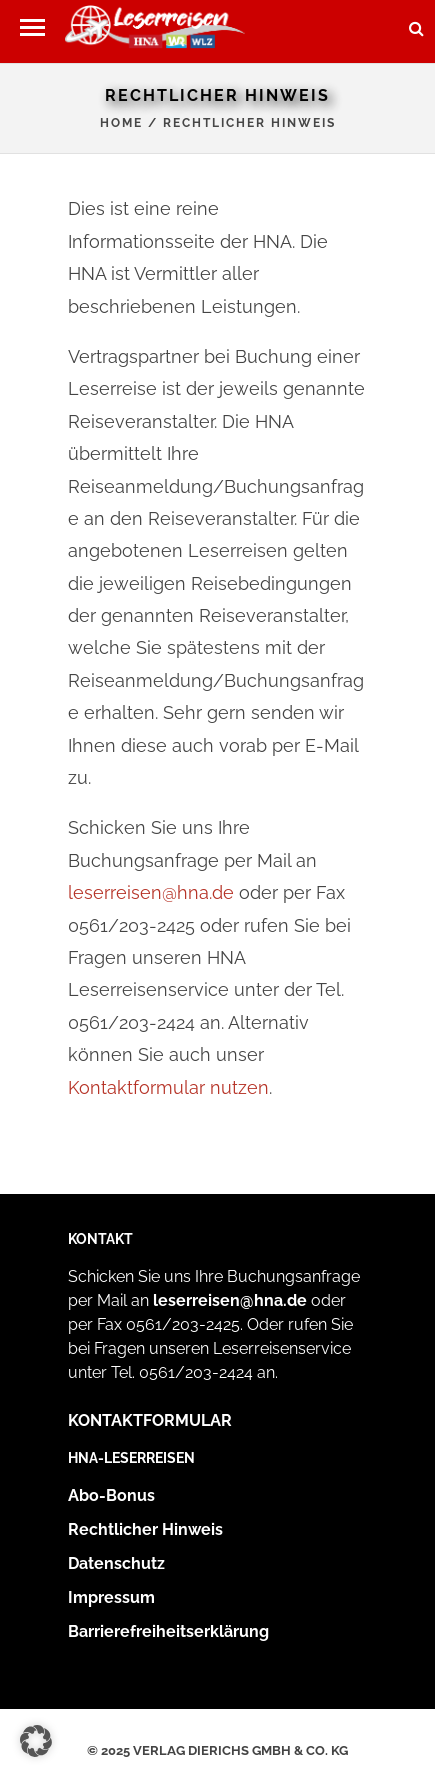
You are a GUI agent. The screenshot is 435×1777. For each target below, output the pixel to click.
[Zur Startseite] (155, 31)
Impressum (111, 1597)
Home (121, 123)
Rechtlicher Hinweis (145, 1529)
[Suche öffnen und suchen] (416, 22)
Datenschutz (116, 1563)
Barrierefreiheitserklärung (168, 1631)
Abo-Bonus (111, 1495)
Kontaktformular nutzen (168, 1087)
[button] (32, 27)
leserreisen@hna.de (151, 892)
